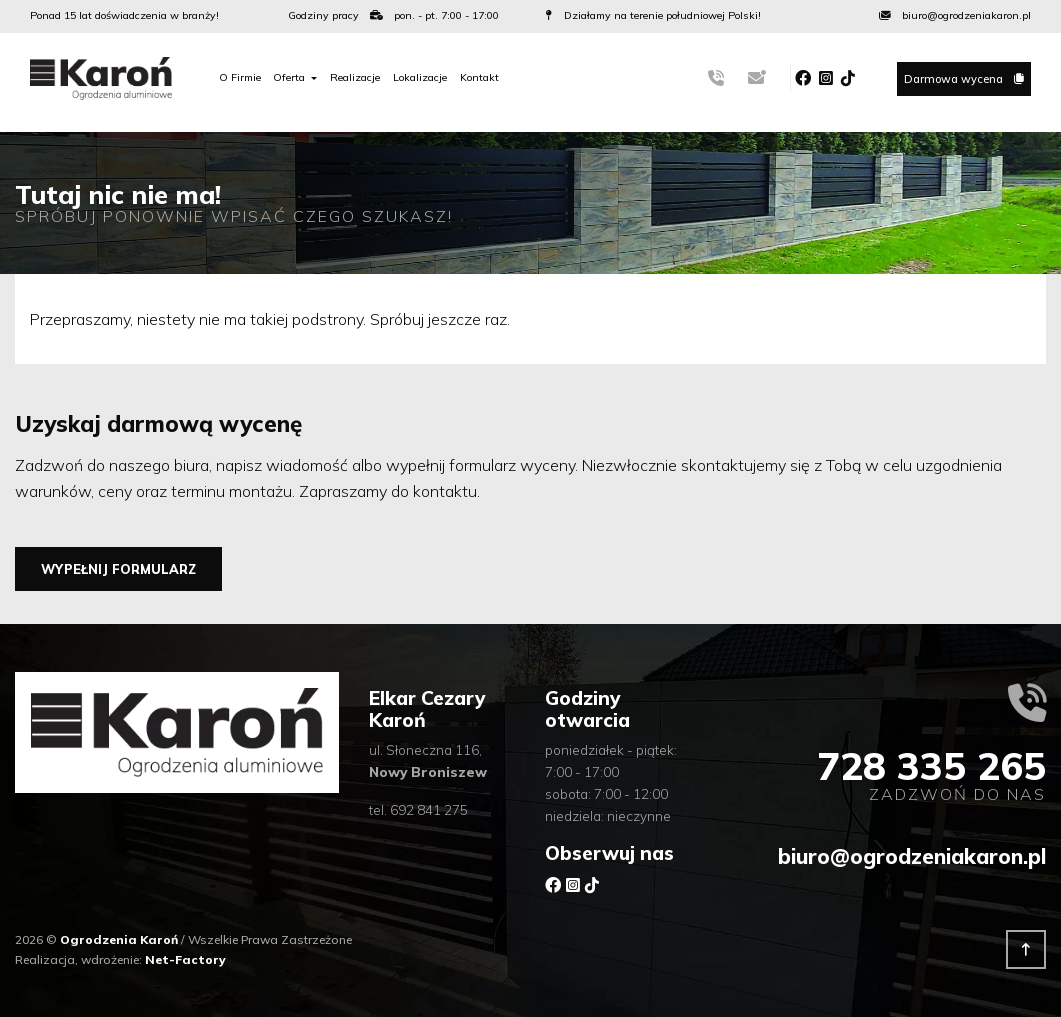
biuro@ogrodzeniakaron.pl (912, 856)
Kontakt (479, 77)
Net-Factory (185, 959)
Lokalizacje (420, 77)
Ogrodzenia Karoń (120, 939)
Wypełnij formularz (118, 569)
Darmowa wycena (964, 79)
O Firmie (240, 77)
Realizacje (355, 77)
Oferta (290, 77)
